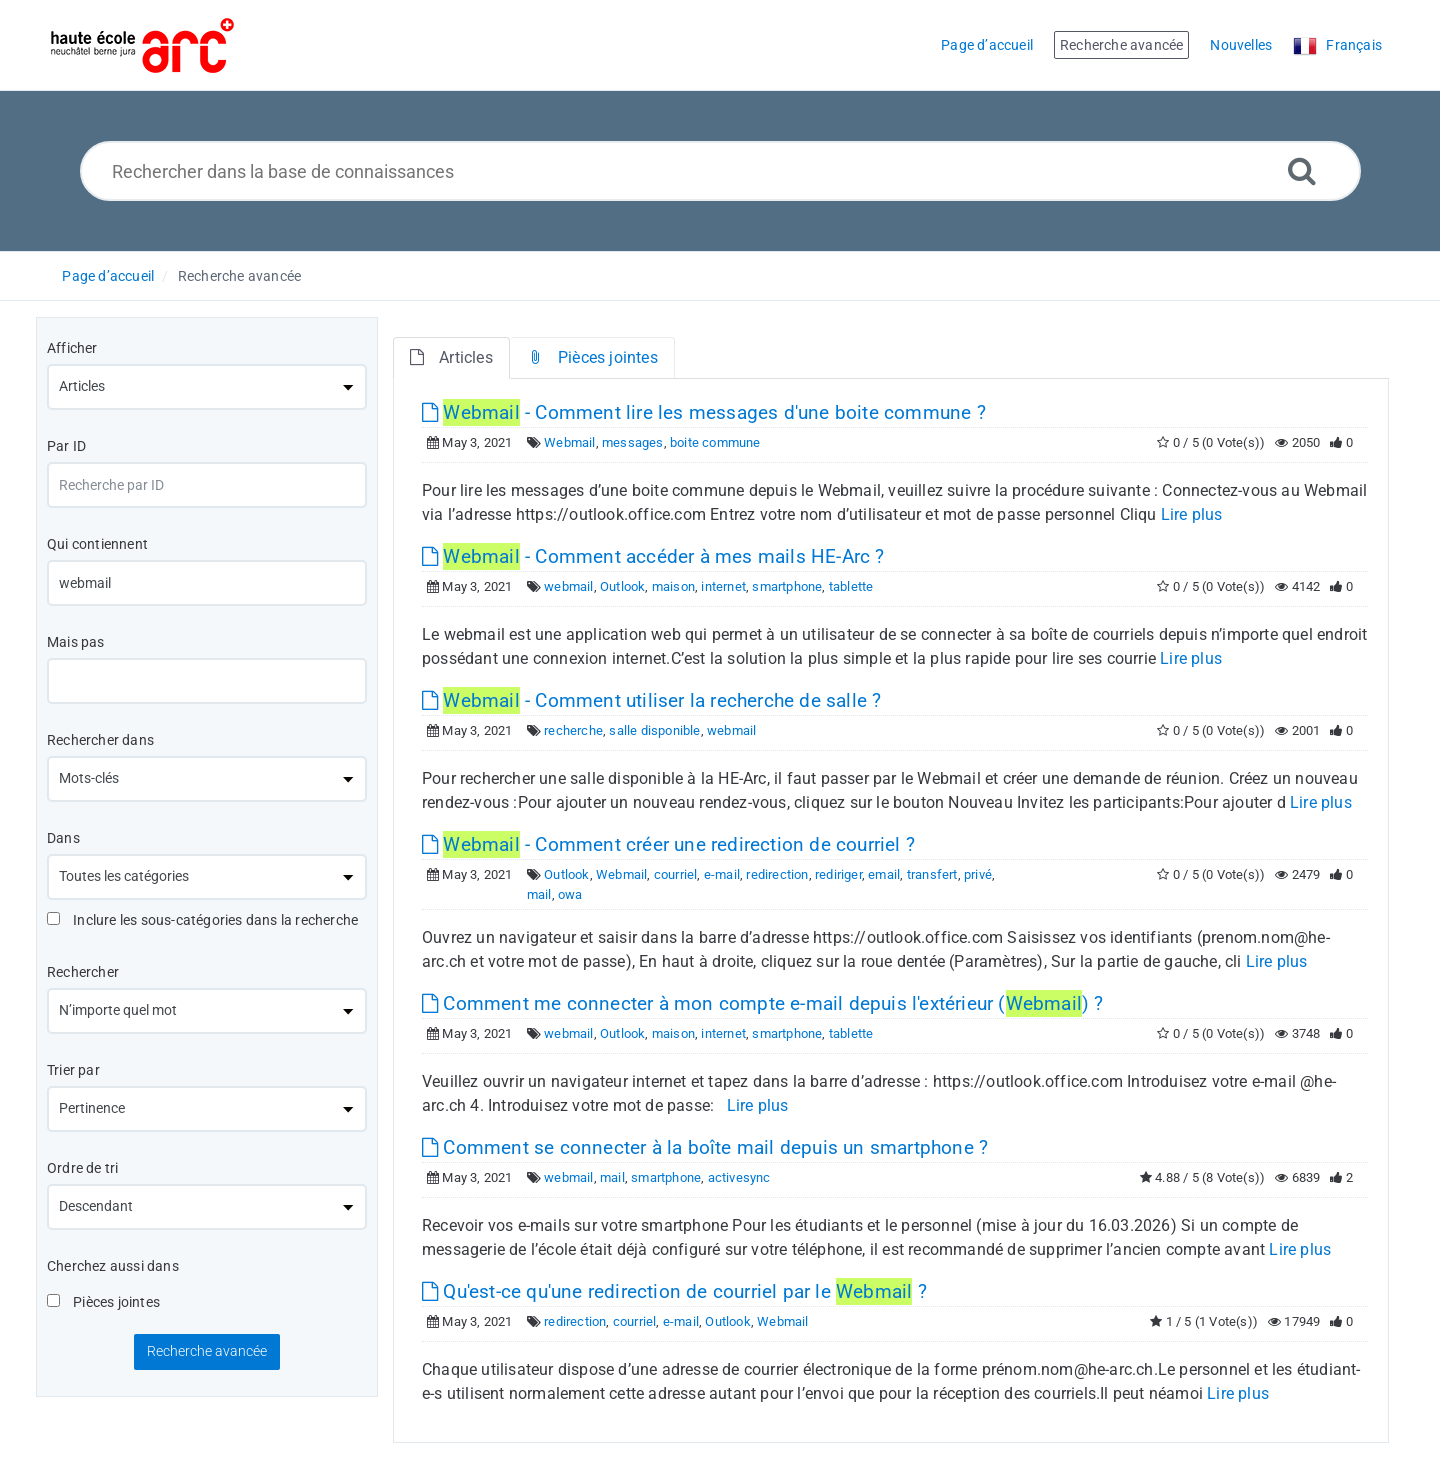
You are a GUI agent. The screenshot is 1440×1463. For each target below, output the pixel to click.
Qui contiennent (97, 544)
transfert (932, 874)
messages (633, 442)
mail (539, 894)
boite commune (715, 442)
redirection (777, 874)
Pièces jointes (103, 1302)
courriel (676, 874)
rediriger (838, 874)
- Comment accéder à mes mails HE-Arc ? (653, 556)
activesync (739, 1177)
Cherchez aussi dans (113, 1266)
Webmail (569, 442)
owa (570, 894)
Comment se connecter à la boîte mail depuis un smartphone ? (705, 1147)
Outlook (622, 586)
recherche (573, 730)
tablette (851, 586)
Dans (63, 838)
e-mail (722, 874)
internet (723, 586)
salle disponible (654, 730)
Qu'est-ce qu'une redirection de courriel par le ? (674, 1291)
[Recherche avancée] (1302, 170)
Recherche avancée (239, 276)
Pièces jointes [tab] (592, 357)
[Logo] (142, 45)
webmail (568, 586)
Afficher (72, 348)
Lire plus (1192, 514)
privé (978, 874)
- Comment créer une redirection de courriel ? (668, 844)
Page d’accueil (108, 276)
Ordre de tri (82, 1168)
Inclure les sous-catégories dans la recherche (202, 920)
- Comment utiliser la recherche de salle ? (651, 700)
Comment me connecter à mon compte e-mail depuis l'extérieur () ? (763, 1003)
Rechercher (83, 972)
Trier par (73, 1070)
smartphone (787, 586)
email (884, 874)
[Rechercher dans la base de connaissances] (720, 171)
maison (673, 586)
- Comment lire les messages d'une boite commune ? (704, 412)
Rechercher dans (100, 740)
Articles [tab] (451, 357)
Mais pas (76, 642)
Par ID (66, 446)
